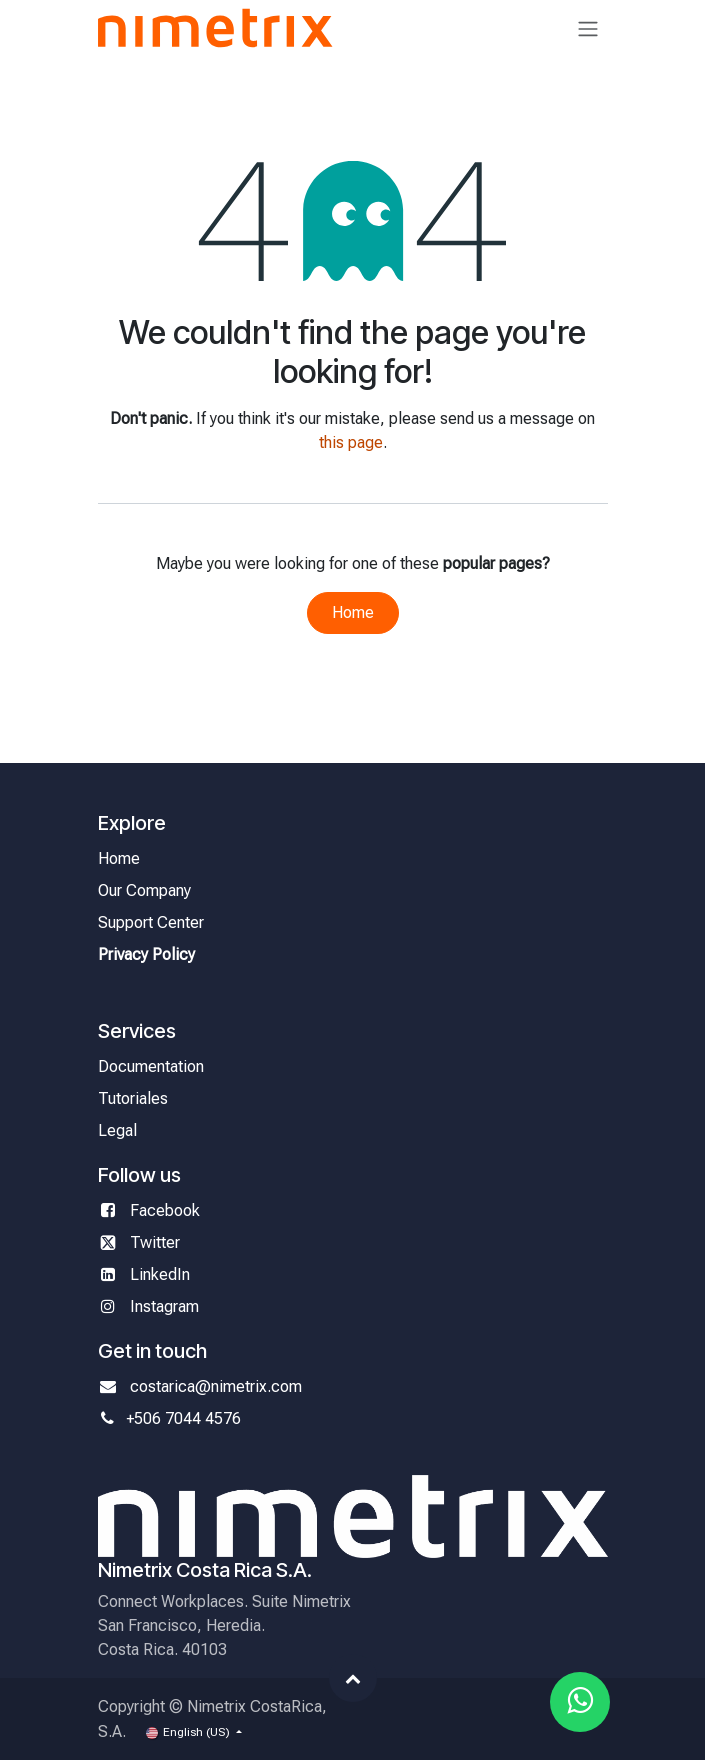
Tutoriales (133, 1098)
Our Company (144, 890)
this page (351, 442)
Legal (117, 1130)
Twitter (155, 1242)
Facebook (167, 1210)
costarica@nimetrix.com (216, 1386)
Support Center (151, 922)
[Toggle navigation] (588, 28)
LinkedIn (160, 1274)
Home (353, 612)
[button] (353, 1678)
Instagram (164, 1306)
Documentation (151, 1066)
